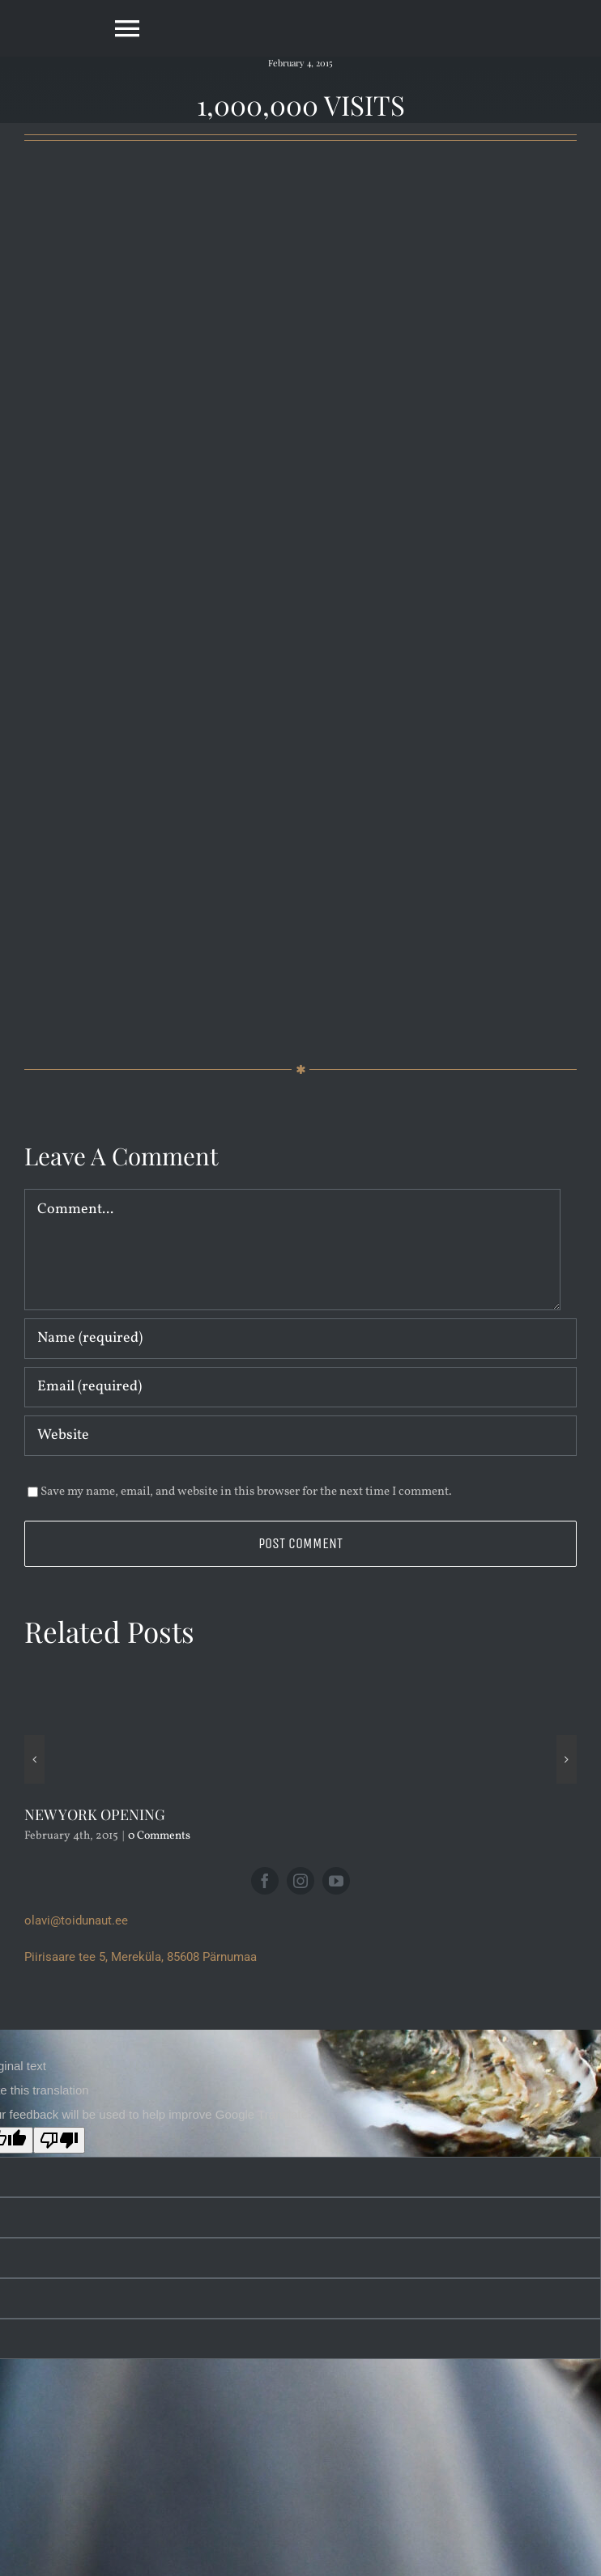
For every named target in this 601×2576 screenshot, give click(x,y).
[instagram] (300, 1881)
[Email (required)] (300, 1387)
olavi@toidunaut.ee (76, 1920)
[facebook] (265, 1881)
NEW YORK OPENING (94, 1814)
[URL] (300, 1435)
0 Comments (159, 1836)
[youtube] (336, 1881)
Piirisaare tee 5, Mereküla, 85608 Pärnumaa (140, 1957)
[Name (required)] (300, 1338)
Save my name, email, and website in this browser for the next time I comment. (246, 1491)
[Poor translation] (59, 2140)
